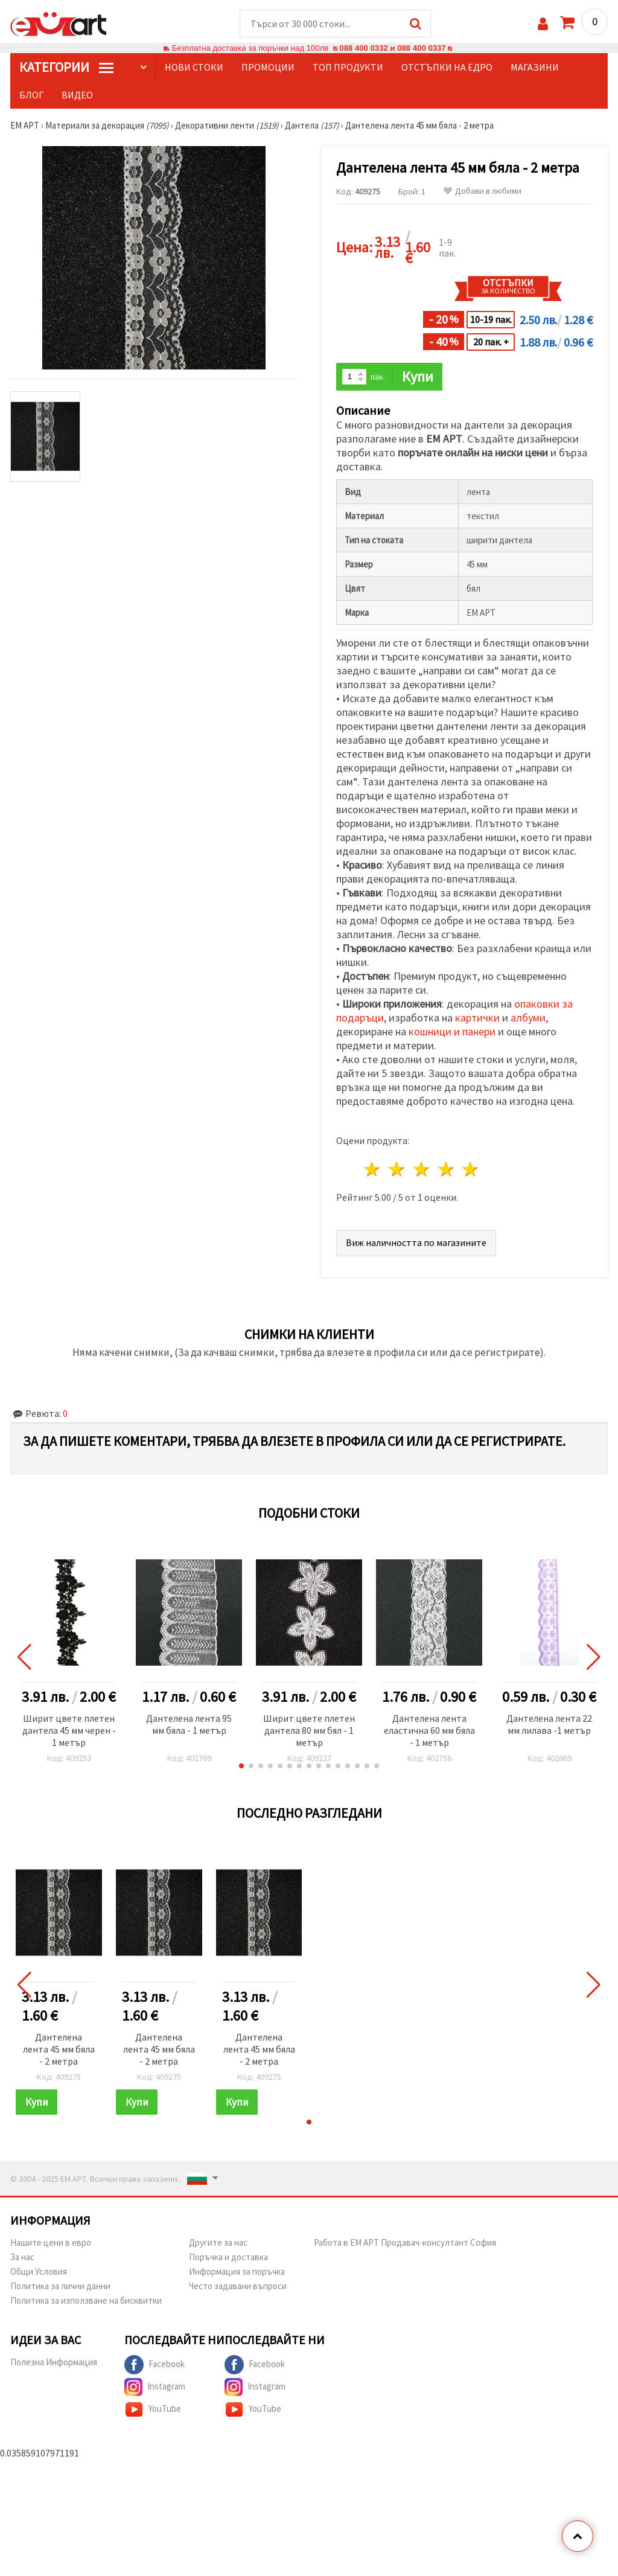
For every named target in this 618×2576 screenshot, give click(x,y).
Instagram (154, 2387)
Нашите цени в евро (50, 2242)
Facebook (154, 2364)
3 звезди (421, 1169)
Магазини (535, 67)
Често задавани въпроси (238, 2286)
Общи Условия (38, 2271)
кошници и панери (452, 1031)
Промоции (268, 67)
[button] (241, 1765)
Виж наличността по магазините (416, 1242)
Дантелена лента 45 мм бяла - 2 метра (59, 2049)
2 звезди (397, 1169)
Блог (31, 95)
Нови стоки (194, 67)
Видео (77, 95)
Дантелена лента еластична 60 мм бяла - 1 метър (429, 1730)
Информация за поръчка (237, 2271)
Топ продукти (348, 67)
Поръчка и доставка (228, 2257)
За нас (22, 2257)
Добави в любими (482, 191)
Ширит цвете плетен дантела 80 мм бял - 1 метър (309, 1730)
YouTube (152, 2409)
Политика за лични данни (60, 2286)
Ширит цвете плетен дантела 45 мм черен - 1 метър (69, 1730)
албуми (528, 1017)
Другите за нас (218, 2242)
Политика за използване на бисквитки (86, 2300)
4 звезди (446, 1169)
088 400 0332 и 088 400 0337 (392, 48)
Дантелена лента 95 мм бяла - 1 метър (189, 1724)
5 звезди (471, 1169)
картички (477, 1017)
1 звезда (372, 1169)
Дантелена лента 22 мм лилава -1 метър (549, 1724)
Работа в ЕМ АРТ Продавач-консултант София (405, 2242)
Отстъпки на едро (446, 67)
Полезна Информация (53, 2362)
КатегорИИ (66, 67)
